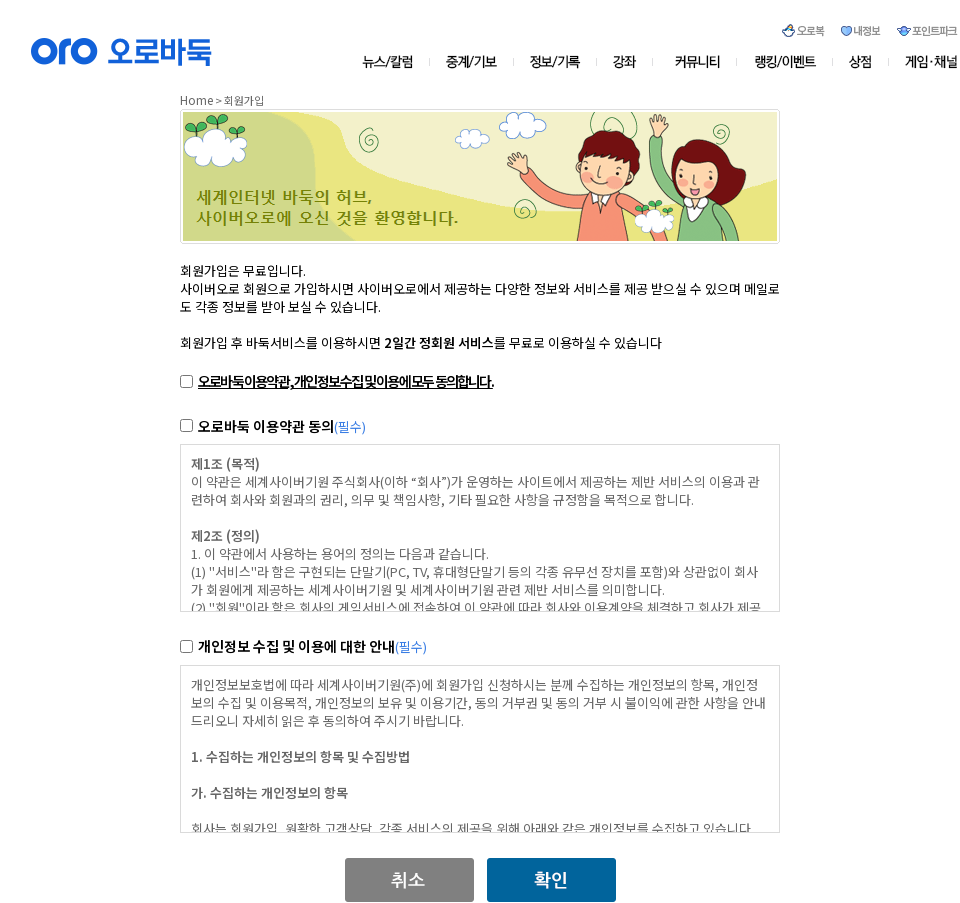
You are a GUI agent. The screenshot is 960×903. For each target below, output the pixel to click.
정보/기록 (558, 62)
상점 (861, 62)
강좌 (630, 62)
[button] (409, 866)
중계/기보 (472, 62)
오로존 (785, 62)
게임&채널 (923, 62)
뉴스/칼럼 (395, 62)
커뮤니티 (698, 62)
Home (196, 99)
